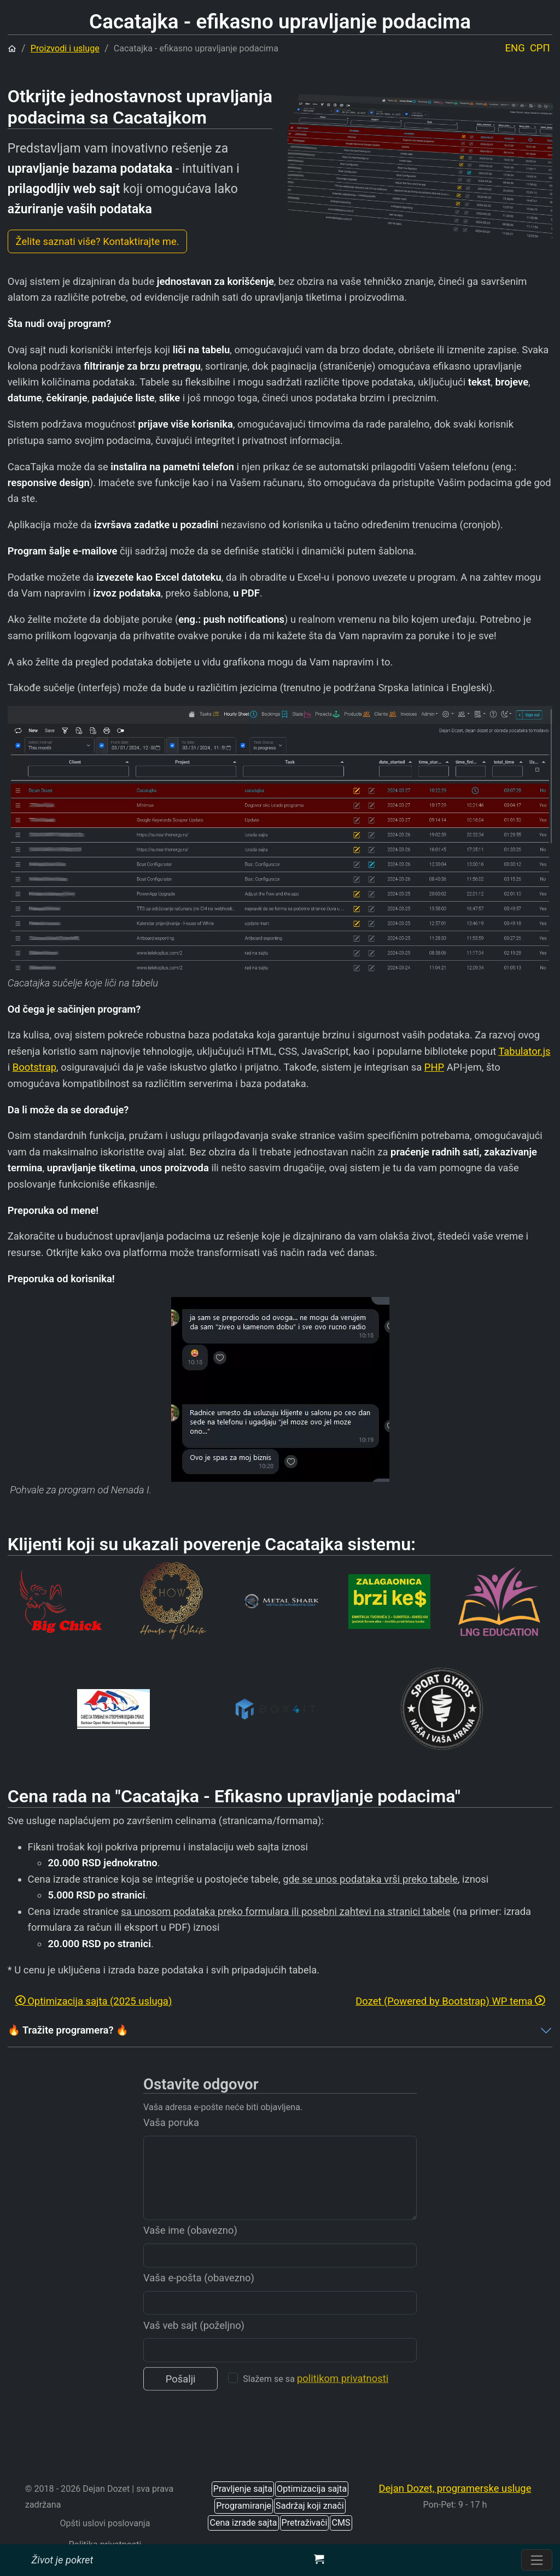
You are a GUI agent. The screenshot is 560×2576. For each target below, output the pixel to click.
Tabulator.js (524, 1051)
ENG (515, 48)
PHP (434, 1067)
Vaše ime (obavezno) (190, 2253)
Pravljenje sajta (242, 2489)
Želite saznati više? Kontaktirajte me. (97, 241)
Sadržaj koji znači (310, 2506)
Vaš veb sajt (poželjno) (193, 2349)
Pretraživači (305, 2522)
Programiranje (243, 2506)
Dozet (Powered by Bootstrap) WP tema (450, 2001)
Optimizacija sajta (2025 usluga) (93, 2001)
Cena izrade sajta (243, 2522)
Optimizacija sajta (312, 2489)
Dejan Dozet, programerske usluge (454, 2488)
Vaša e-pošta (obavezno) (198, 2301)
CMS (340, 2522)
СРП (540, 48)
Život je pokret (62, 2560)
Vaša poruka (171, 2146)
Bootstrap (34, 1067)
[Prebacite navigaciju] (536, 2560)
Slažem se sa (315, 2402)
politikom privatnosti (342, 2402)
